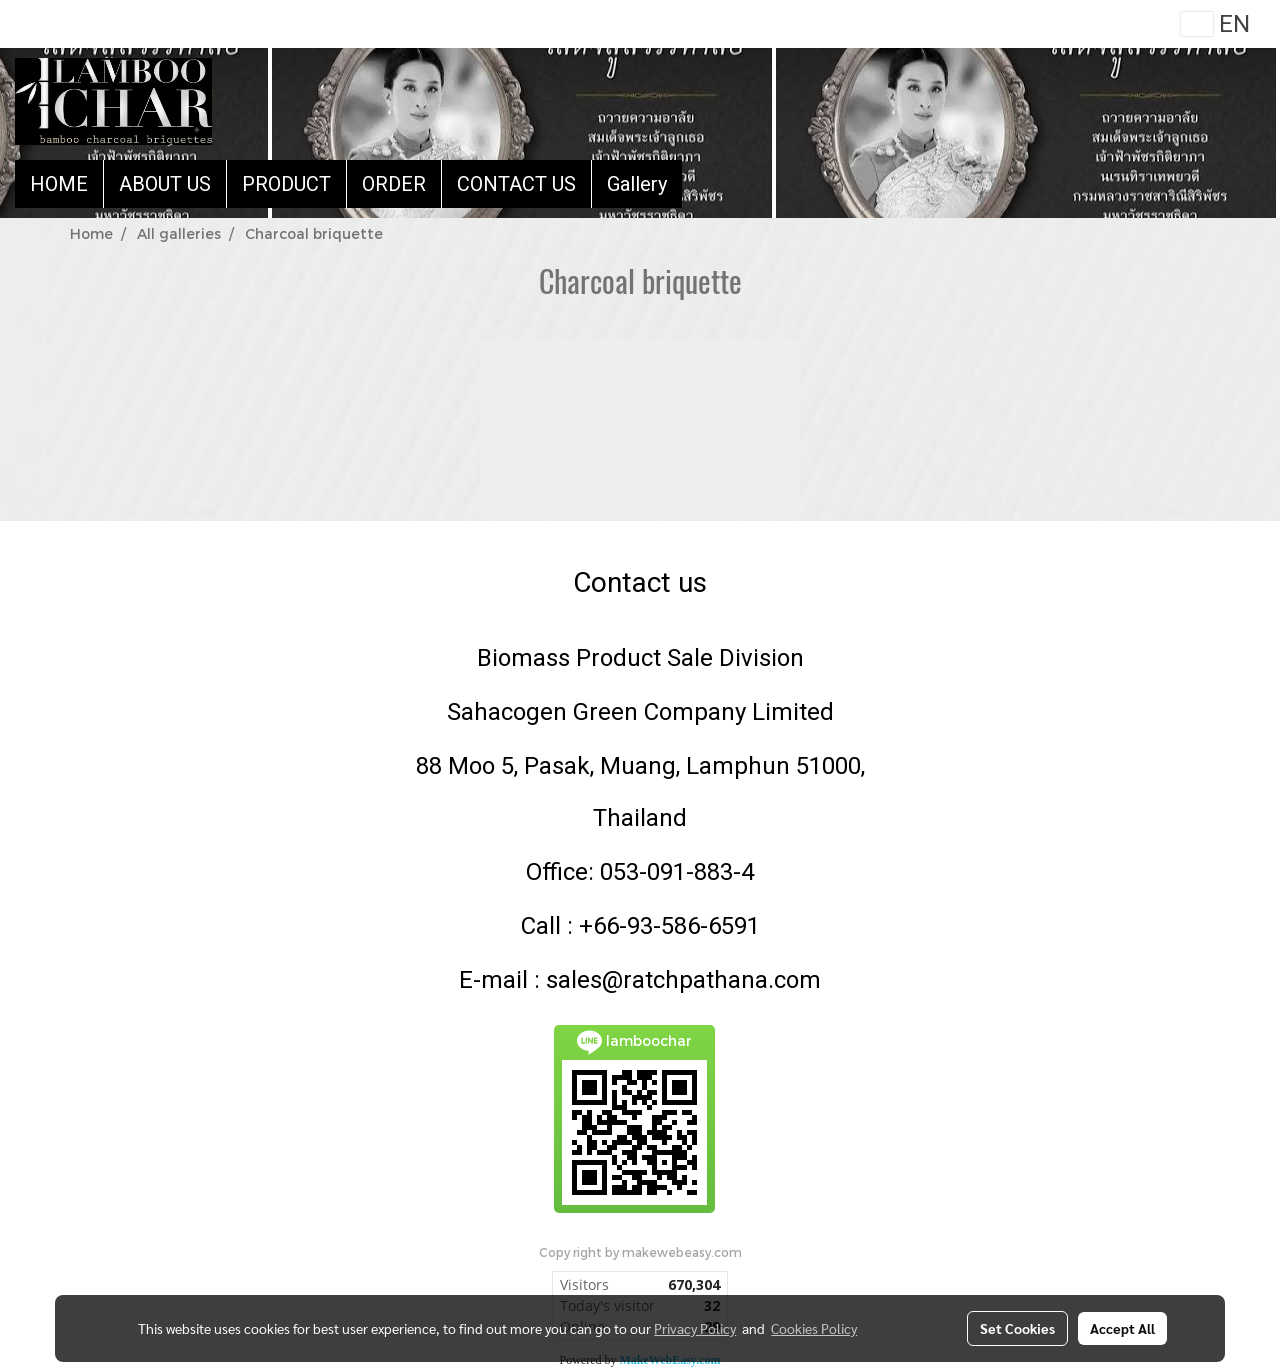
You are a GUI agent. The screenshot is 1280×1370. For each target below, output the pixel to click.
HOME (59, 184)
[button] (700, 184)
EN (1215, 24)
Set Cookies (1017, 1328)
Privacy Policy (695, 1328)
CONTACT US (516, 184)
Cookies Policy (814, 1328)
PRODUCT (286, 184)
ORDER (394, 184)
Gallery (637, 184)
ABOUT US (165, 184)
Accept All (1122, 1328)
